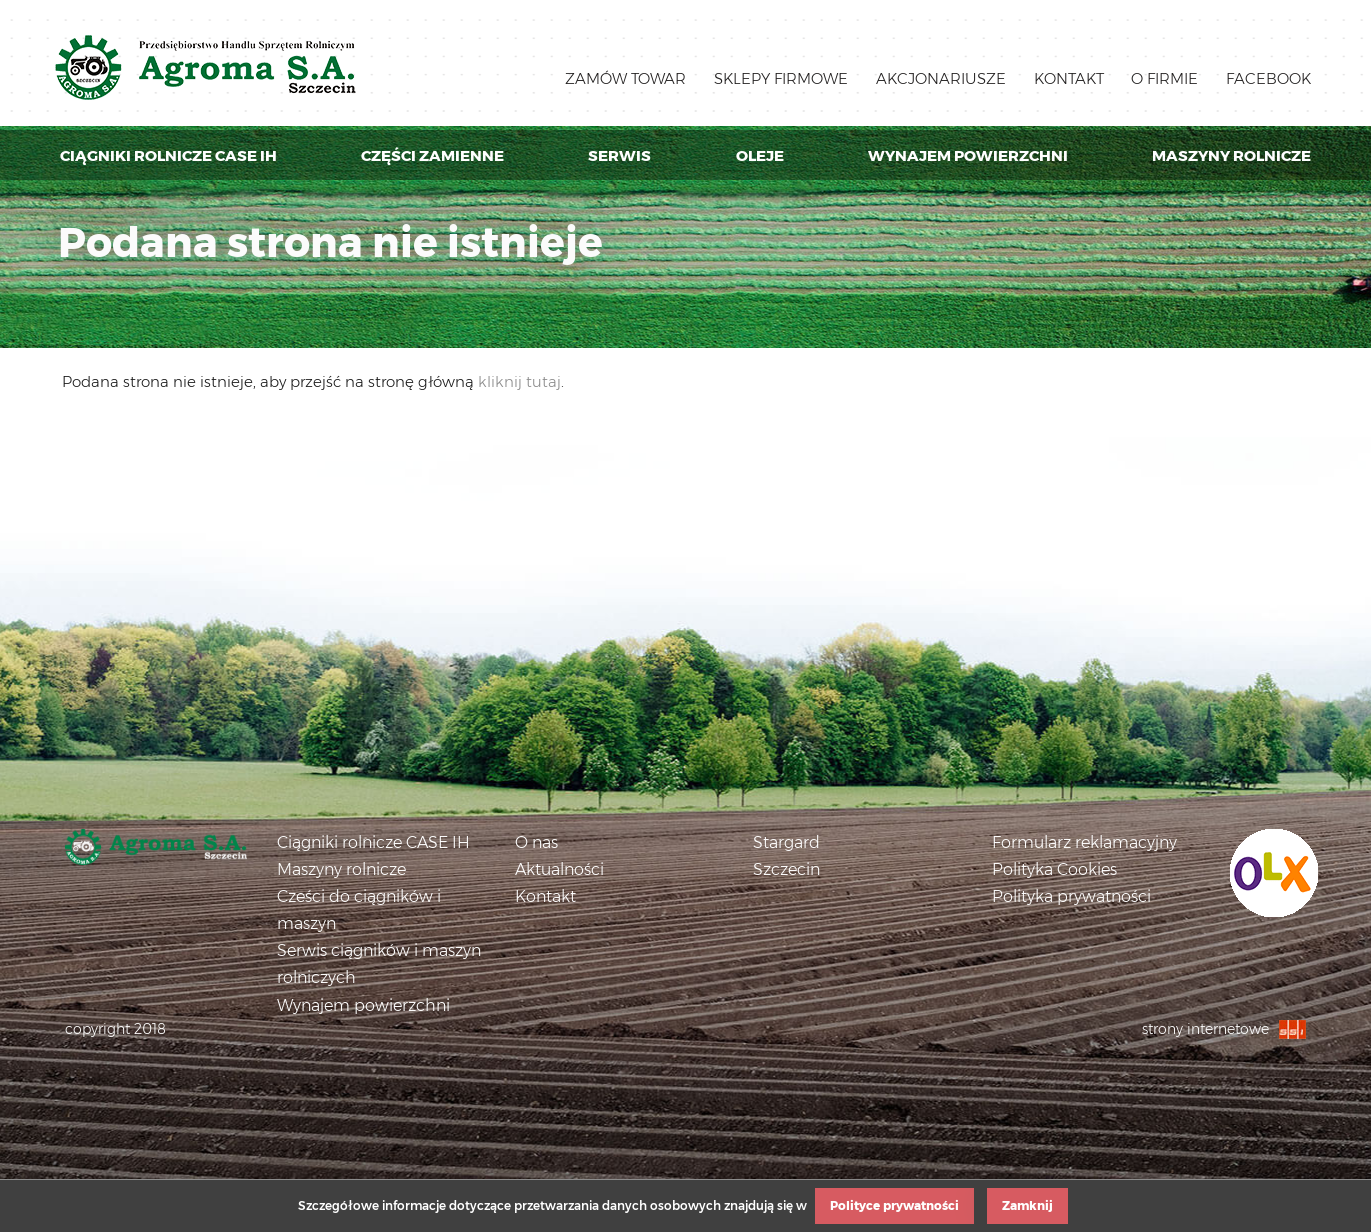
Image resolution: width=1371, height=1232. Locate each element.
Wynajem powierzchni (968, 155)
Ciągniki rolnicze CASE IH (373, 842)
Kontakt (1069, 78)
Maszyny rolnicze (1231, 155)
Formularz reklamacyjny (1084, 842)
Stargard (786, 842)
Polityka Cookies (1054, 869)
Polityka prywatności (1071, 896)
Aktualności (559, 869)
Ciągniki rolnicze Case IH (168, 155)
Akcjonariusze (941, 78)
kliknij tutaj (519, 381)
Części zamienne (432, 155)
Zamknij (1027, 1205)
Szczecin (786, 869)
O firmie (1164, 78)
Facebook (1268, 78)
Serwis (619, 155)
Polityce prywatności (894, 1205)
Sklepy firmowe (781, 78)
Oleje (760, 155)
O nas (536, 842)
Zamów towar (625, 78)
